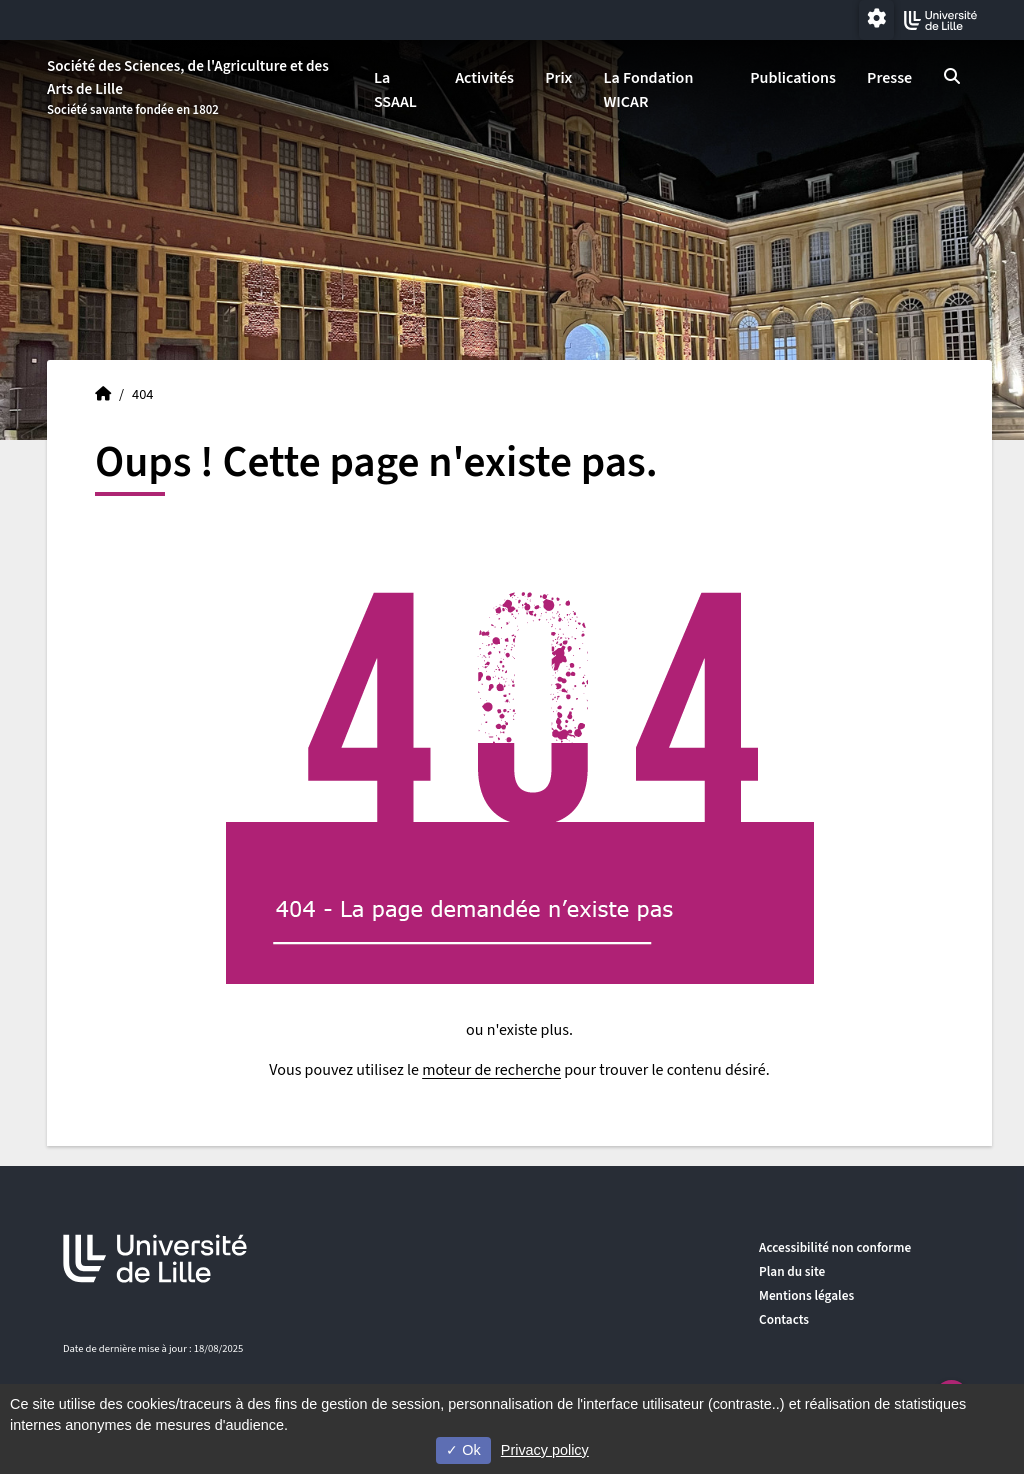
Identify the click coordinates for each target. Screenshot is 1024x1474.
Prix (558, 78)
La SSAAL (395, 90)
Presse (889, 78)
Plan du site (792, 1271)
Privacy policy (545, 1450)
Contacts (784, 1319)
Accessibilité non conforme (835, 1247)
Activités (484, 78)
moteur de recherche (491, 1070)
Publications (793, 78)
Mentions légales (806, 1295)
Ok (463, 1450)
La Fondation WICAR (648, 90)
